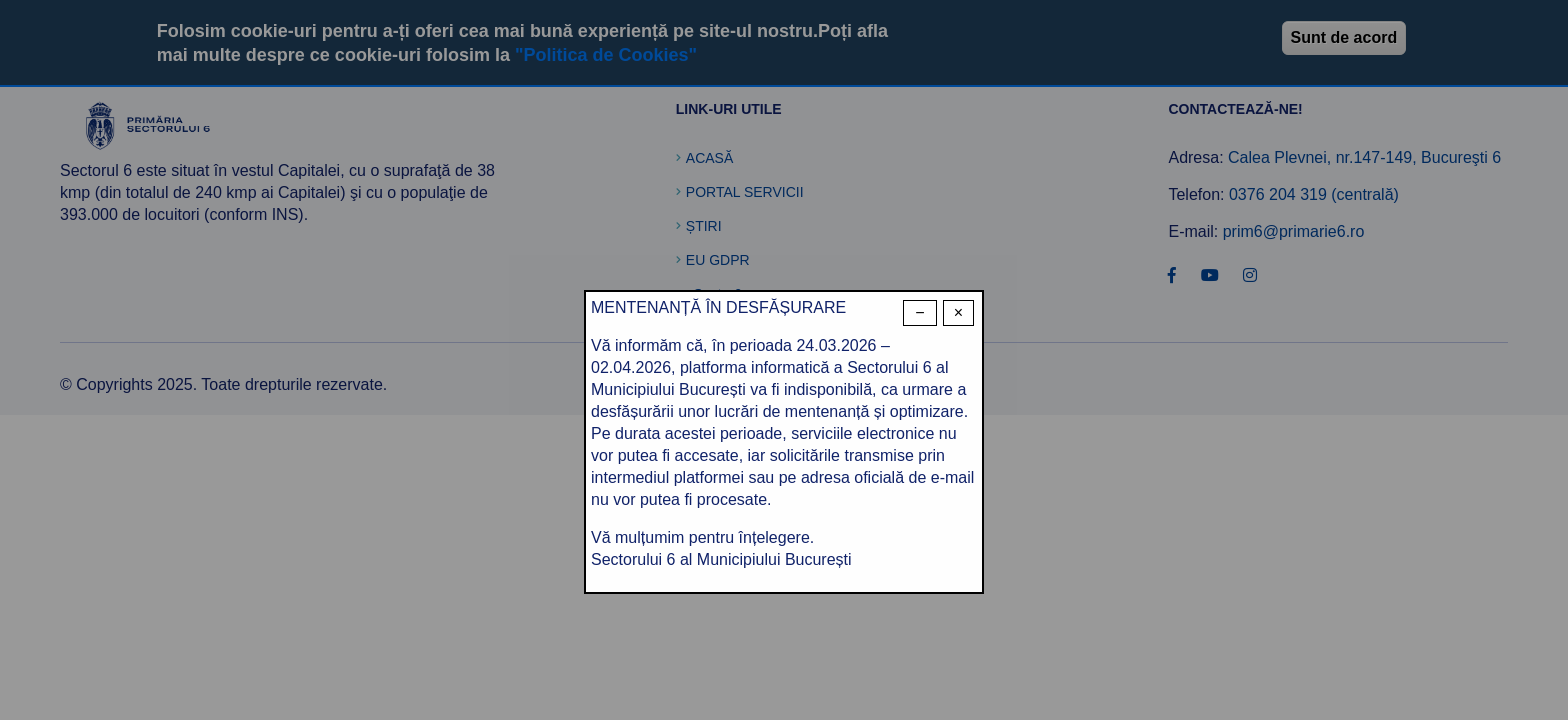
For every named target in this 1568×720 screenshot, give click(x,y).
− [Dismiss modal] (919, 312)
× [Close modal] (958, 312)
